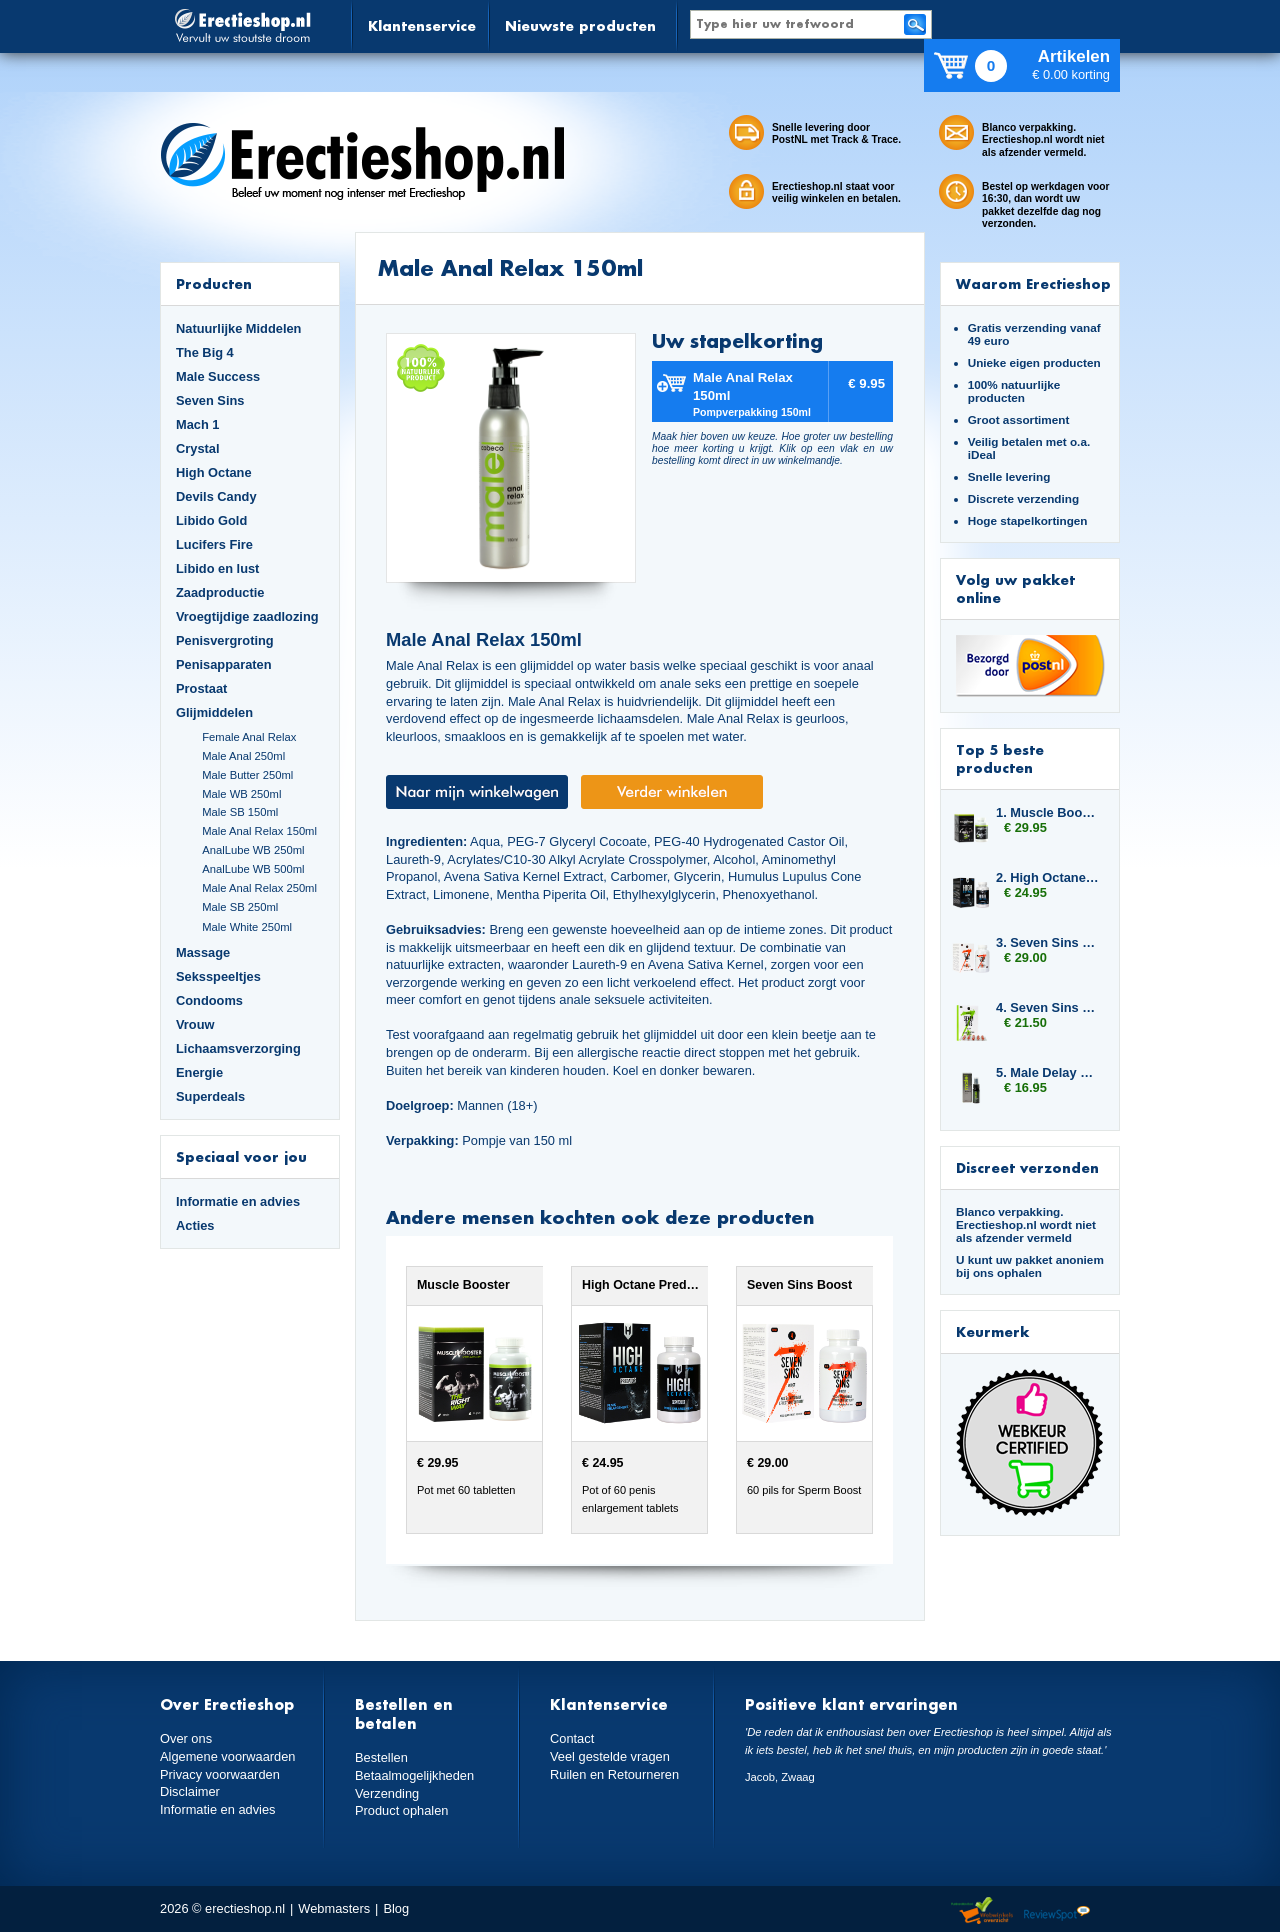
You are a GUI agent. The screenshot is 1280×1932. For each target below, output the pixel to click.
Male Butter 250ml (247, 775)
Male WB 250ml (241, 794)
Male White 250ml (247, 927)
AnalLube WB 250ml (253, 850)
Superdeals (210, 1096)
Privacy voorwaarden (220, 1774)
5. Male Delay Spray (1048, 1072)
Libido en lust (217, 568)
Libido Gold (211, 520)
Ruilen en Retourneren (614, 1774)
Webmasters (334, 1908)
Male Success (218, 376)
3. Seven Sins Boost (1048, 942)
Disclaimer (190, 1791)
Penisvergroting (225, 640)
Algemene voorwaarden (228, 1756)
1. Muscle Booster (1048, 812)
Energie (199, 1072)
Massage (203, 952)
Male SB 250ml (240, 907)
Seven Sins (210, 400)
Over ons (186, 1738)
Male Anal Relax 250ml (259, 888)
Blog (396, 1908)
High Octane (214, 472)
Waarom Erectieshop (1033, 283)
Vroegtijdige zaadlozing (247, 616)
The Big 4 (205, 352)
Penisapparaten (224, 664)
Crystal (198, 448)
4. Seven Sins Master (1048, 1007)
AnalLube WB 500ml (253, 869)
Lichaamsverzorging (238, 1048)
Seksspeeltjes (218, 976)
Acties (195, 1225)
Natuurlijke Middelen (238, 328)
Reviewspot (1057, 1911)
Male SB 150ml (240, 812)
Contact (572, 1738)
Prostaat (201, 688)
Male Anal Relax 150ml (259, 831)
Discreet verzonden (1027, 1167)
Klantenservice (422, 25)
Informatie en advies (238, 1201)
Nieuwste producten (580, 25)
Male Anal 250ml (243, 756)
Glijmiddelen (214, 712)
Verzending (387, 1793)
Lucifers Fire (214, 544)
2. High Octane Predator (1048, 877)
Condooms (209, 1000)
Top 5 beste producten (1000, 758)
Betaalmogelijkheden (414, 1775)
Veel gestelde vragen (610, 1756)
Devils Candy (216, 496)
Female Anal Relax (249, 737)
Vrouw (195, 1024)
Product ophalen (401, 1810)
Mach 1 (198, 424)
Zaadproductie (220, 592)
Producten (214, 283)
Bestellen (381, 1757)
